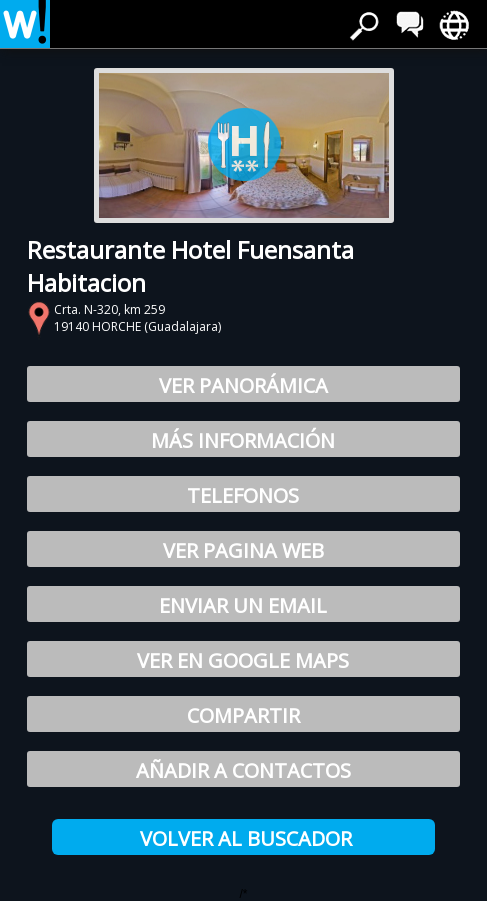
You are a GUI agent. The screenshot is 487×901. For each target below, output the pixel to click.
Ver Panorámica (243, 385)
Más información (243, 440)
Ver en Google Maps (243, 660)
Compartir (243, 715)
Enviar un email (243, 605)
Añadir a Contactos (243, 770)
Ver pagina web (243, 550)
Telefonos (243, 495)
